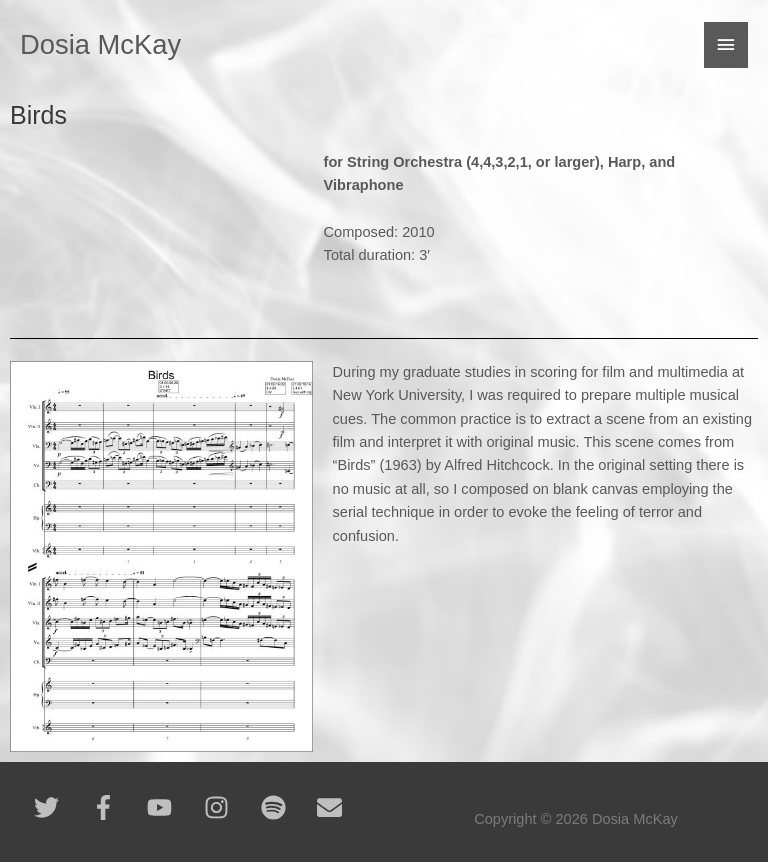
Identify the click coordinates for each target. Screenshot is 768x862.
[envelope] (333, 807)
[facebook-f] (117, 807)
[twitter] (60, 807)
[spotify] (287, 807)
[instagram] (230, 807)
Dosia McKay (100, 44)
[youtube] (173, 807)
